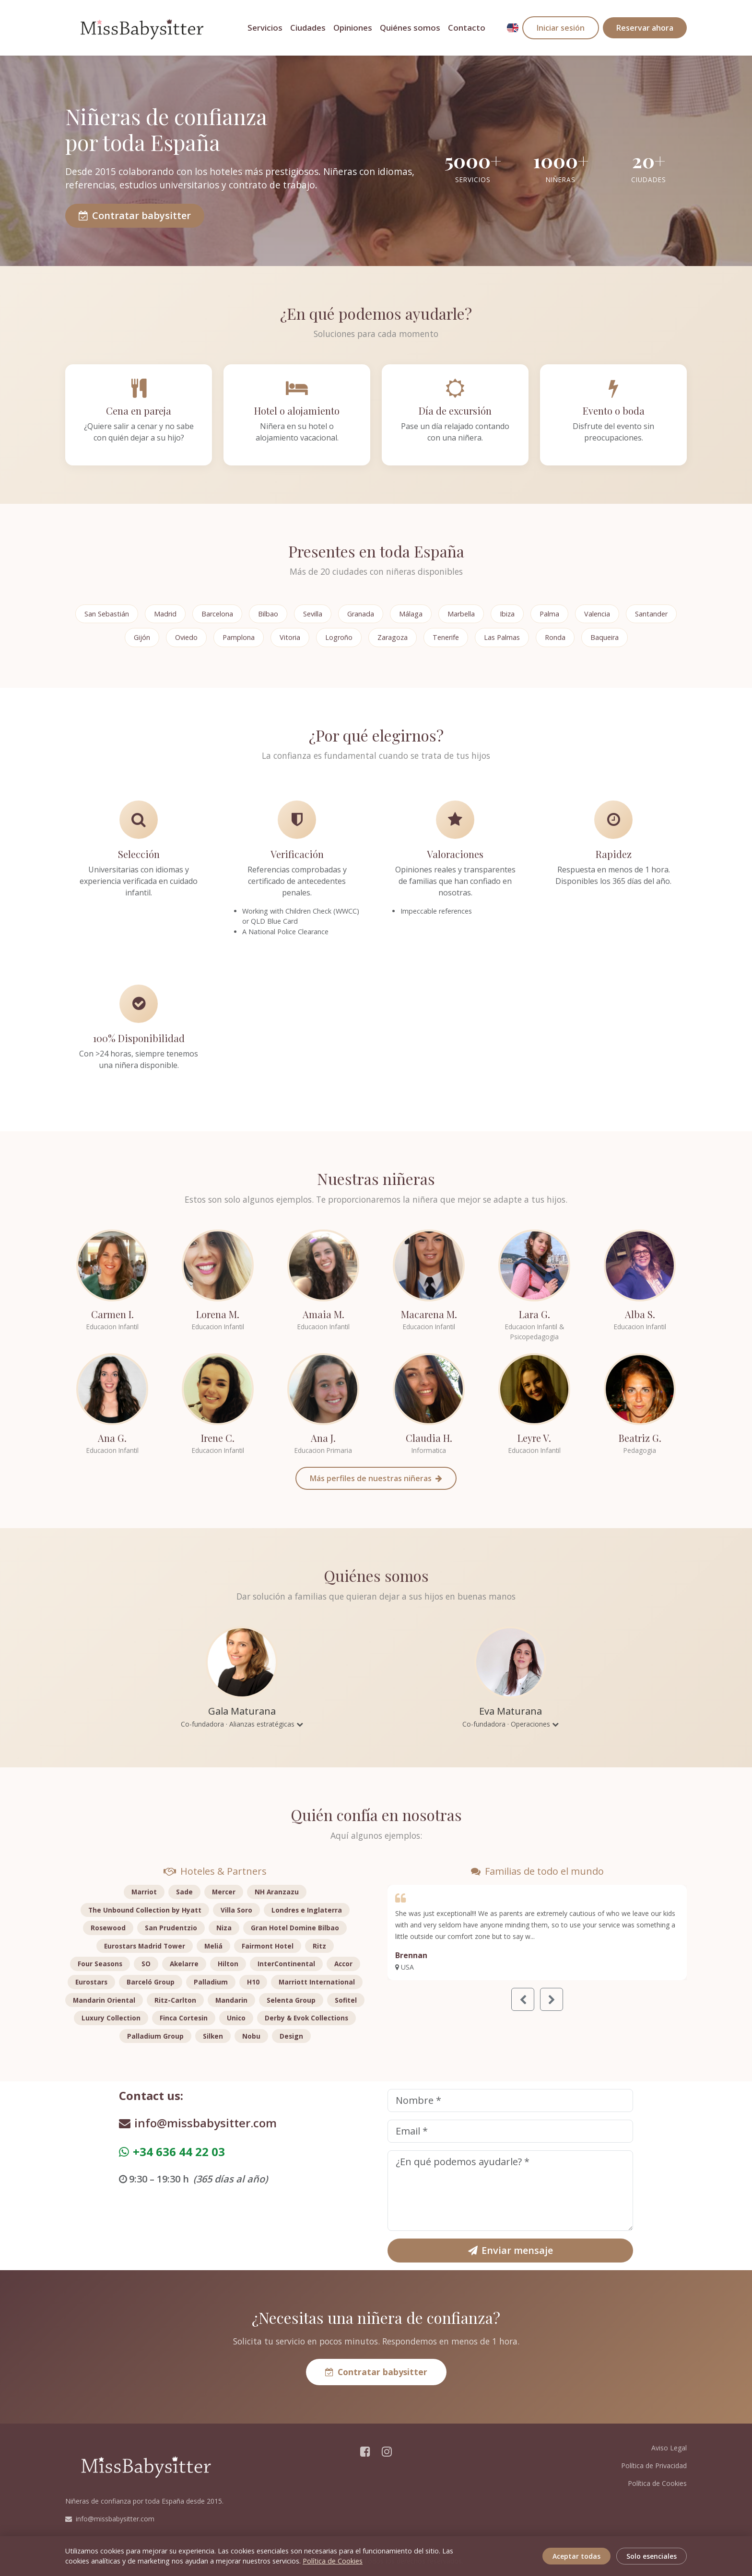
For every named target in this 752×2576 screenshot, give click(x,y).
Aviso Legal (669, 2447)
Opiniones (352, 27)
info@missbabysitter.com (198, 2123)
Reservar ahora (644, 28)
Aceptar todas (576, 2556)
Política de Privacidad (654, 2465)
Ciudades (308, 27)
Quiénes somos (410, 27)
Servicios (264, 27)
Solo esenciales (651, 2556)
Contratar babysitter (135, 215)
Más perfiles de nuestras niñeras (376, 1478)
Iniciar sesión (561, 28)
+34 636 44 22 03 (172, 2151)
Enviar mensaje (510, 2250)
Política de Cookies (657, 2483)
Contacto (466, 27)
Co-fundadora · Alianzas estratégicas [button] (242, 1724)
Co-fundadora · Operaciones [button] (510, 1724)
